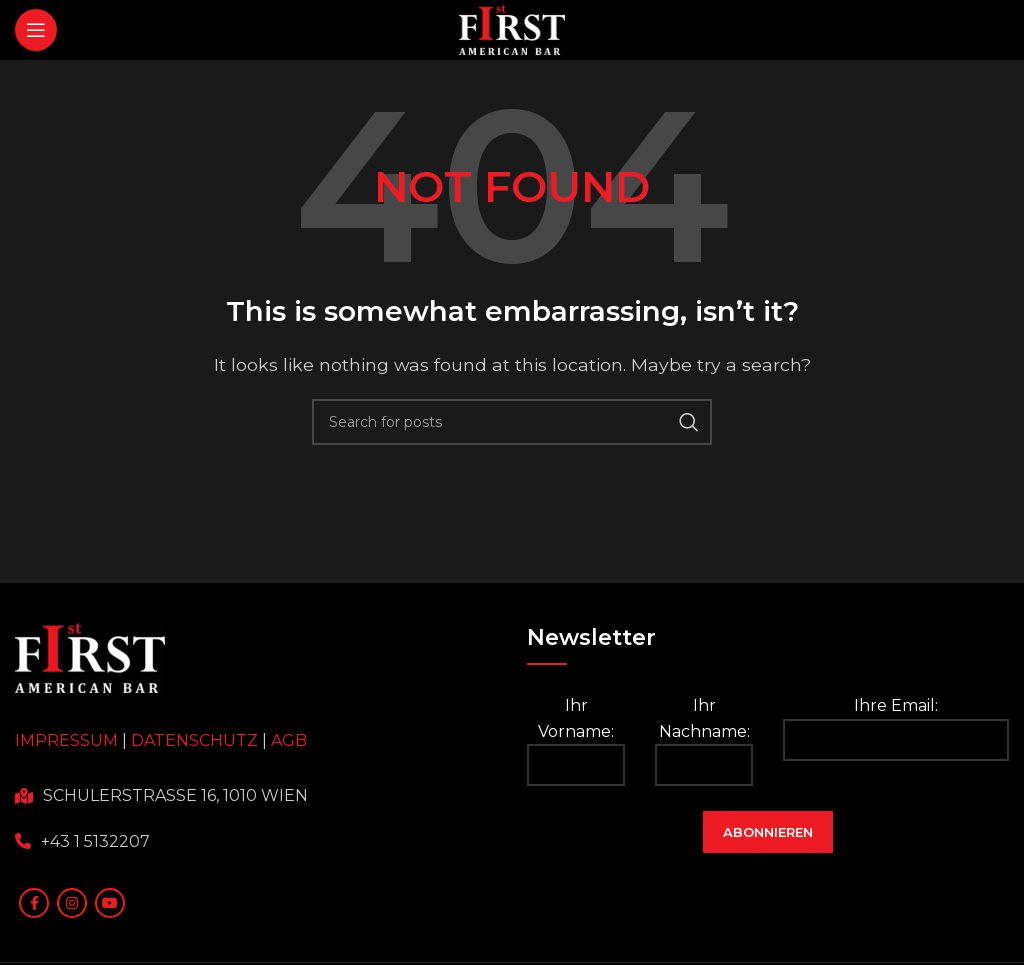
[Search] (512, 422)
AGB (289, 740)
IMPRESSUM (66, 740)
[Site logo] (512, 28)
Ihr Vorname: (576, 741)
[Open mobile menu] (36, 30)
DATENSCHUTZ (194, 740)
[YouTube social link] (110, 903)
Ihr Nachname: (704, 741)
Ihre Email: (896, 728)
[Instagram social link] (72, 903)
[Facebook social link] (34, 903)
